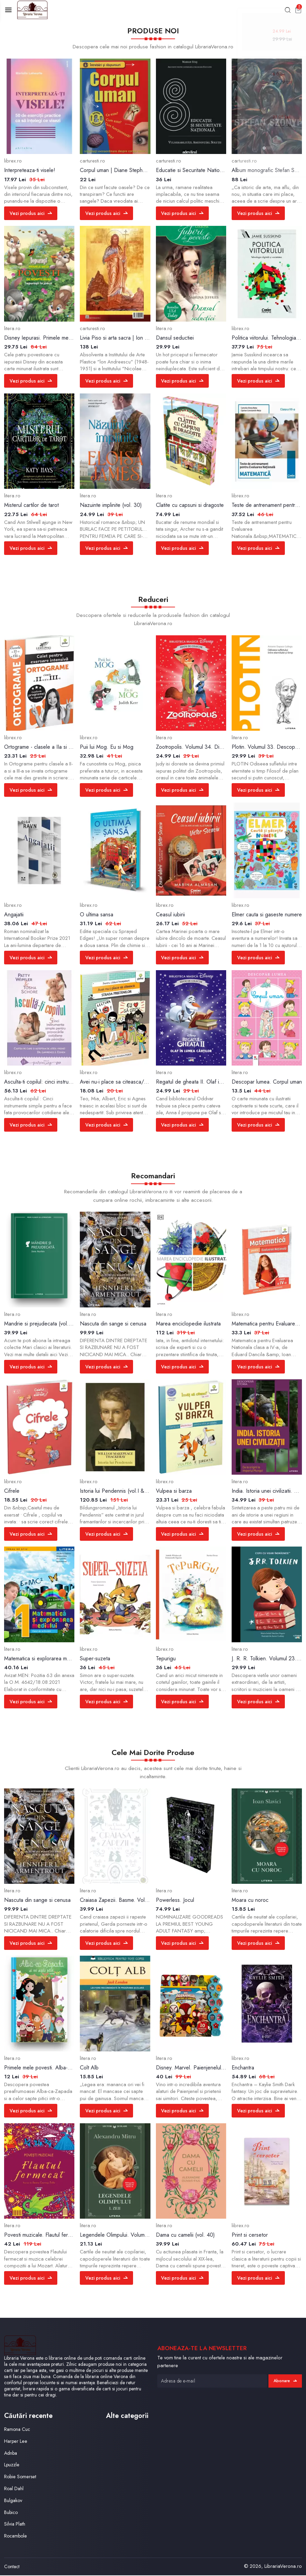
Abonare (284, 2381)
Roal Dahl (14, 2489)
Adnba (11, 2453)
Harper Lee (16, 2442)
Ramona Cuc (17, 2430)
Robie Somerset (21, 2477)
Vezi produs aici (31, 214)
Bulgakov (13, 2501)
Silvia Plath (15, 2525)
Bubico (11, 2513)
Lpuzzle (12, 2465)
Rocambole (16, 2537)
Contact (11, 2567)
